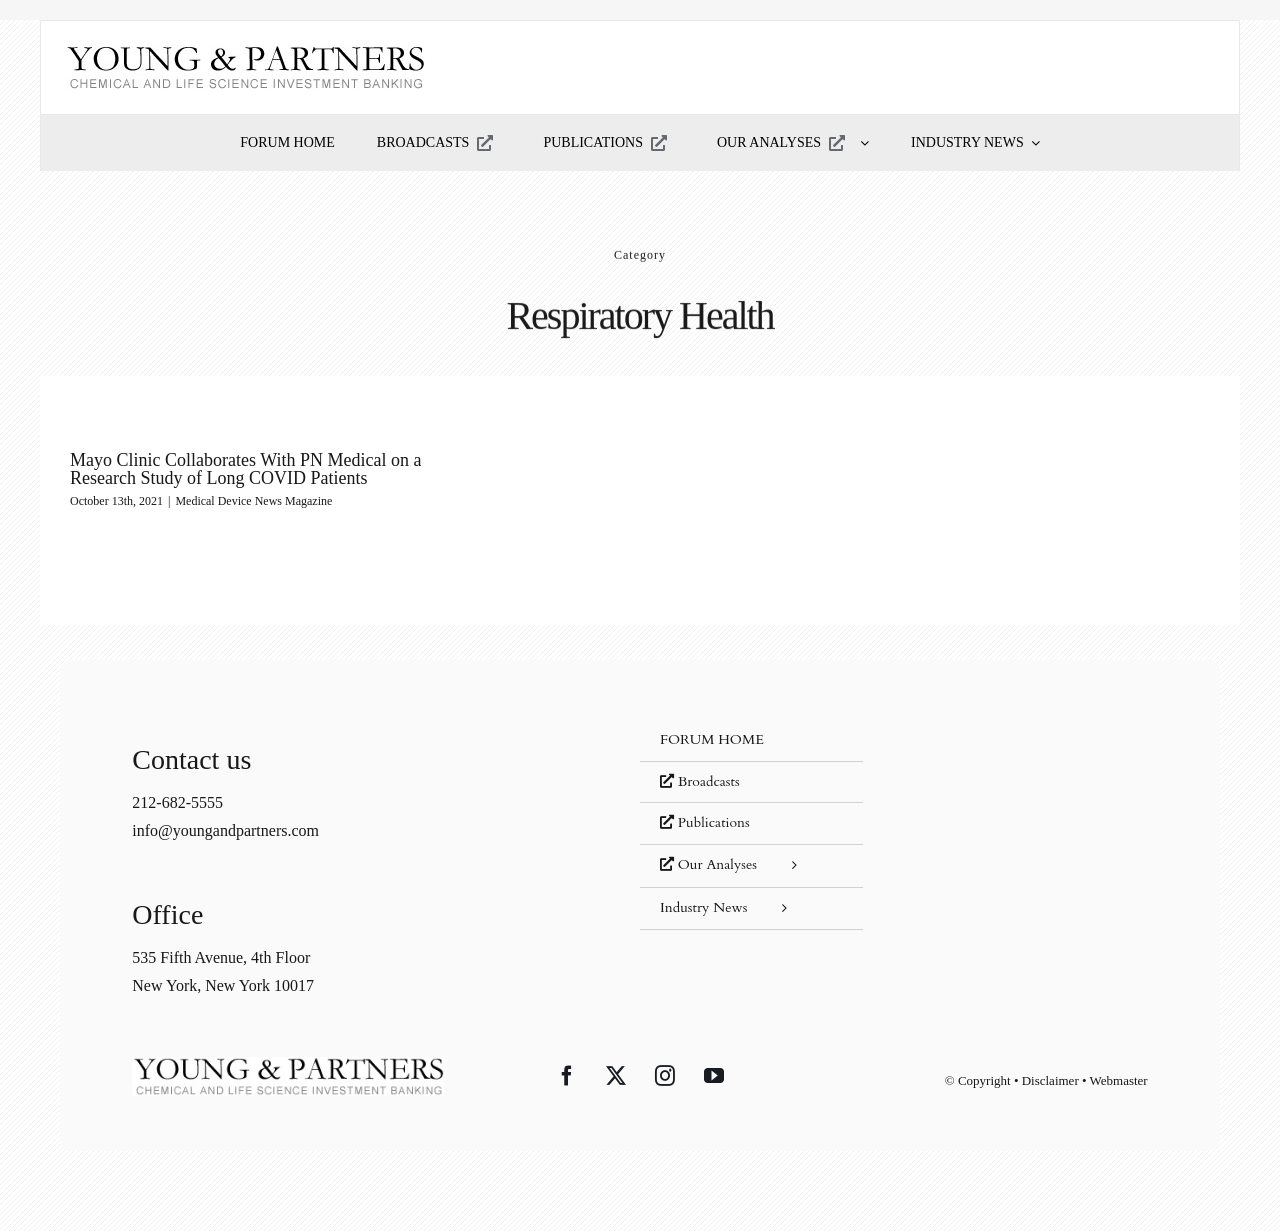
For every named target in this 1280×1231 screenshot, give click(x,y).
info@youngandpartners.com (225, 830)
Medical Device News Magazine (253, 501)
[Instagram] (665, 1076)
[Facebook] (567, 1076)
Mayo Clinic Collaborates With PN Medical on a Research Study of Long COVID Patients (245, 469)
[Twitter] (616, 1076)
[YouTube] (714, 1076)
